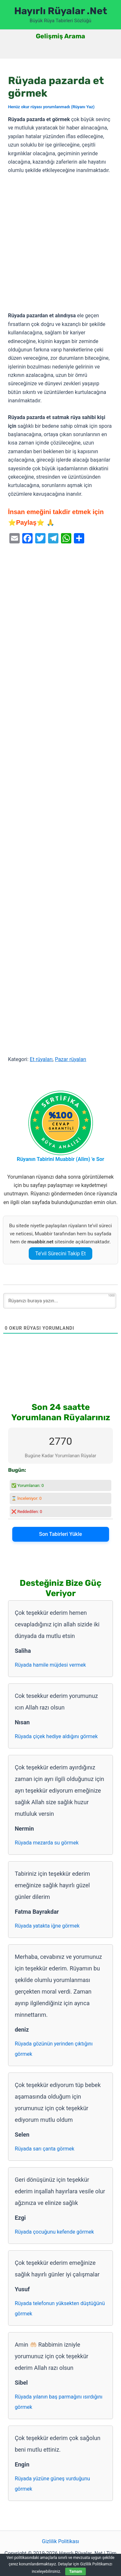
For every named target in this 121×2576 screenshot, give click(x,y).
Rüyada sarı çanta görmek (45, 2149)
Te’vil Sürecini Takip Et (60, 1253)
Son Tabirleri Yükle (60, 1534)
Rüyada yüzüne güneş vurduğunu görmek (52, 2483)
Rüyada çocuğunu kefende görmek (54, 2232)
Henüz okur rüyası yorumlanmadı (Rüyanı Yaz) (51, 106)
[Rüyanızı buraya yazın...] (59, 1300)
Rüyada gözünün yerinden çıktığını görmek (54, 2049)
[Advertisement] (60, 243)
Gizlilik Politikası (60, 2541)
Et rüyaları (41, 1059)
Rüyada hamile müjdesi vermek (50, 1665)
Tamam (75, 2571)
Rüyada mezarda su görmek (47, 1843)
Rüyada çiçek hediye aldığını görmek (56, 1736)
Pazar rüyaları (70, 1059)
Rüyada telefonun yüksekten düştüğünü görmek (60, 2308)
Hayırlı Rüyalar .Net (60, 11)
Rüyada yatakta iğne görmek (47, 1926)
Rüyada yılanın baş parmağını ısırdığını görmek (59, 2402)
